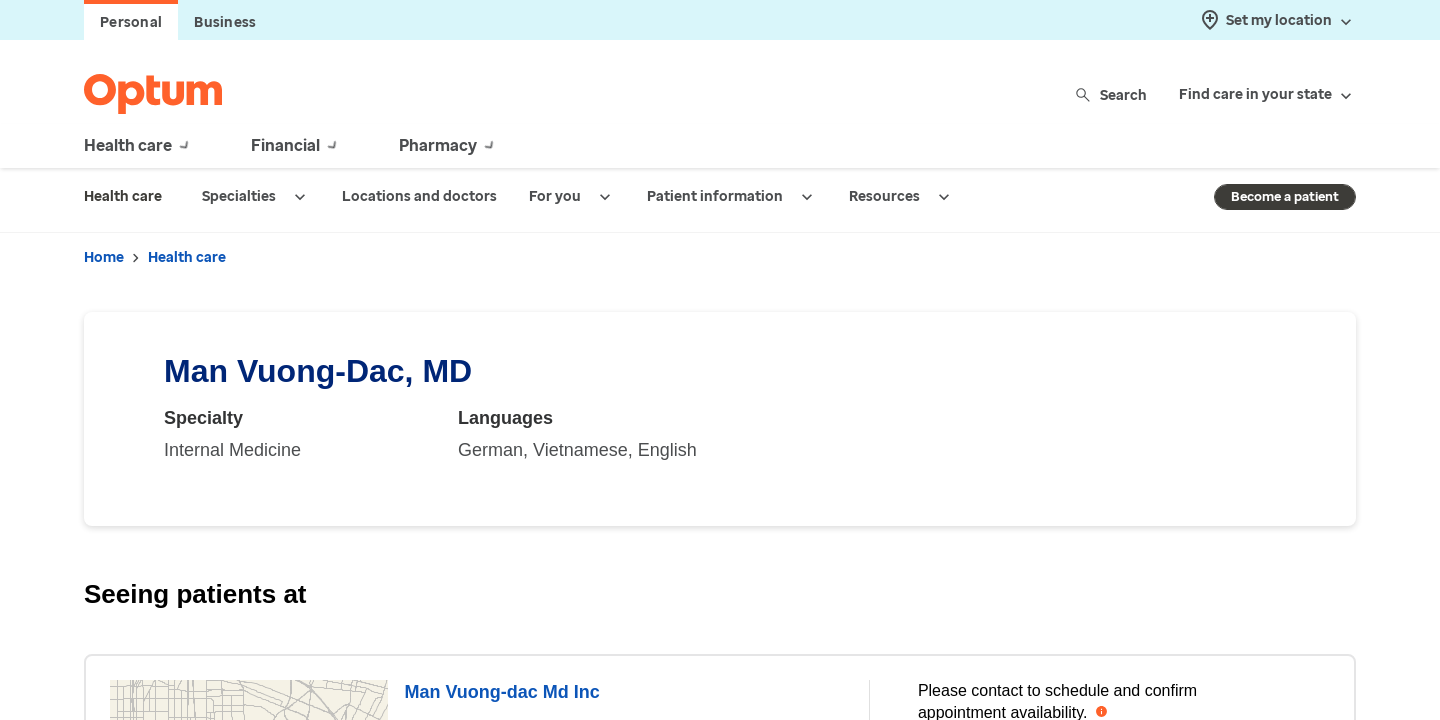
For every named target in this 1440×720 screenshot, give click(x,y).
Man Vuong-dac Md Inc (501, 692)
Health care (187, 257)
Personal (131, 22)
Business (225, 22)
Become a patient (1285, 196)
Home (104, 257)
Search (1112, 94)
